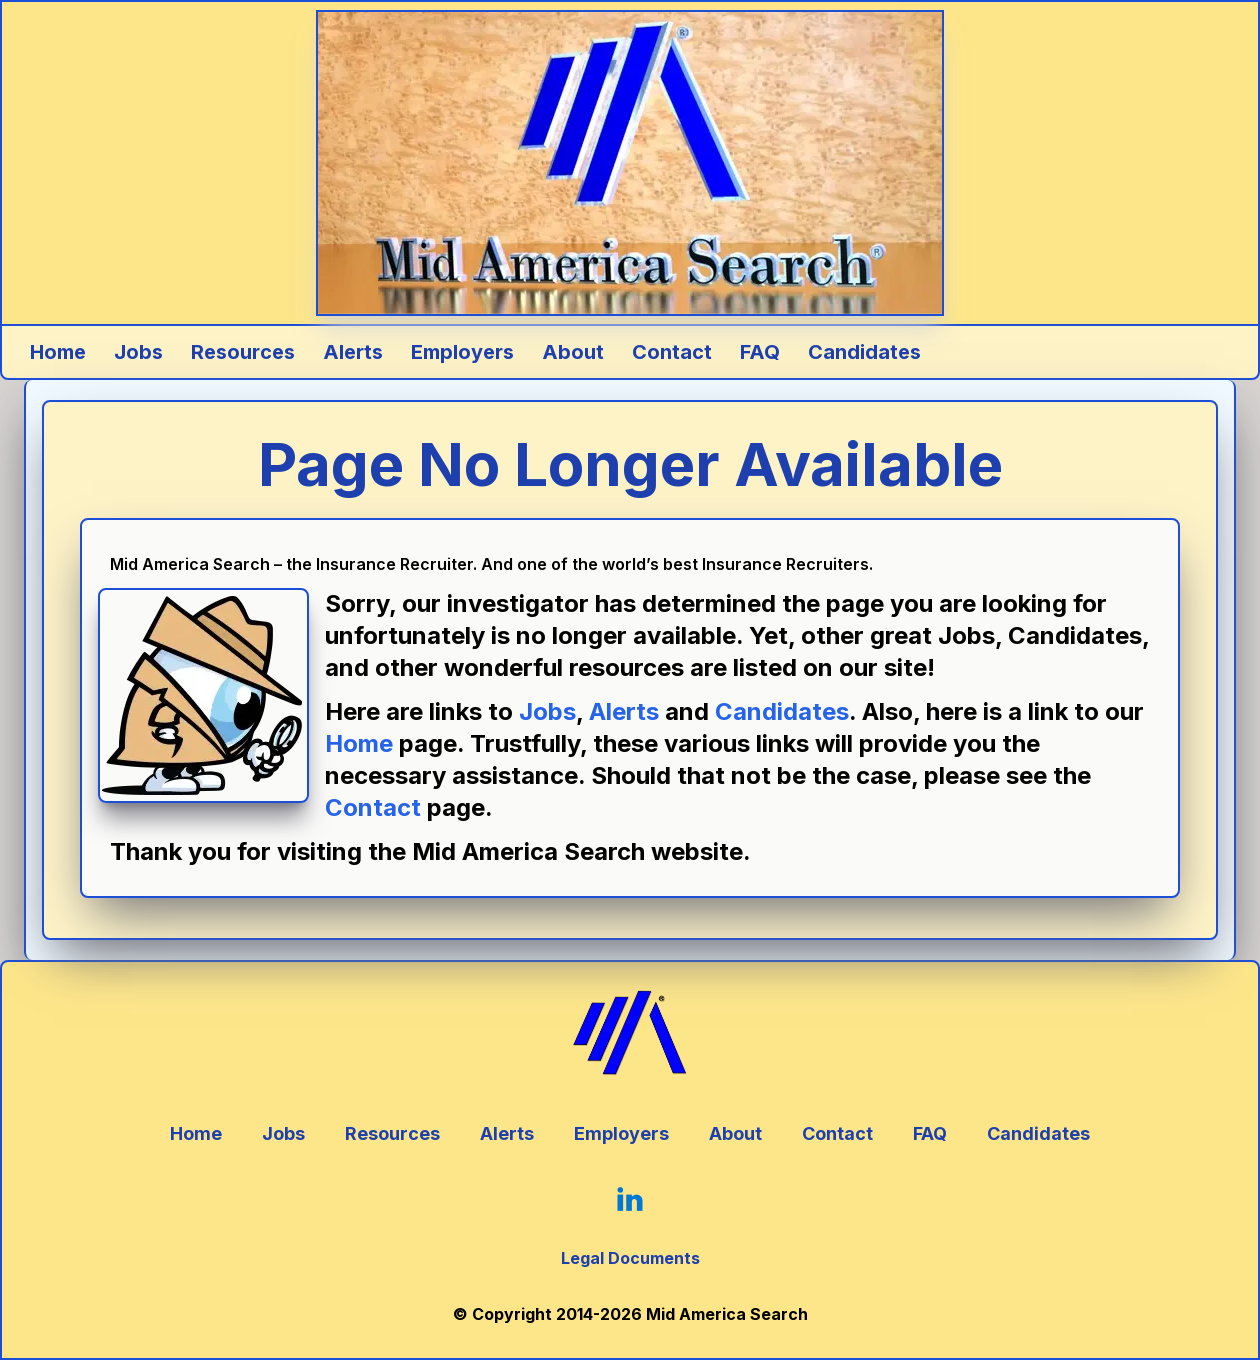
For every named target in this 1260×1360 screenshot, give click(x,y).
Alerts (624, 711)
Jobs (547, 711)
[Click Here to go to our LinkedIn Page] (630, 1199)
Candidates (782, 711)
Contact (373, 807)
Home (359, 743)
